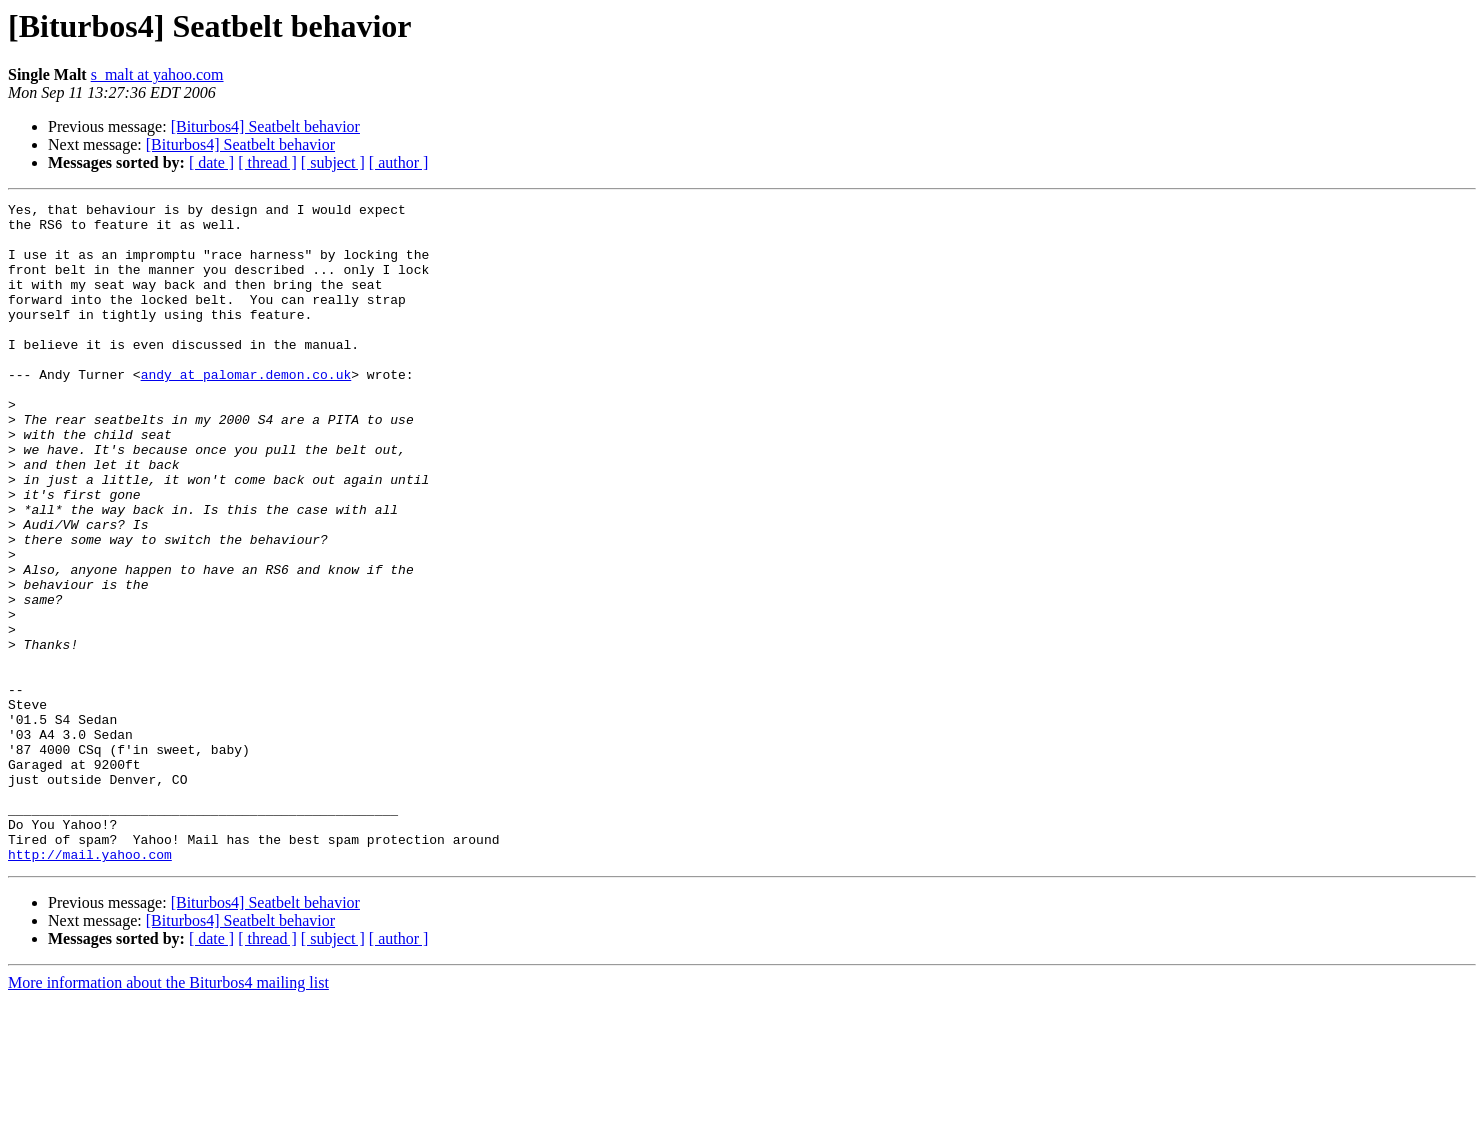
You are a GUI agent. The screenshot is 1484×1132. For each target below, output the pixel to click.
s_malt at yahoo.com (157, 74)
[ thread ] (267, 162)
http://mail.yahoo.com (90, 986)
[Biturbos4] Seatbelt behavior (265, 126)
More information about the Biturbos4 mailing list (168, 1114)
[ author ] (399, 162)
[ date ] (211, 162)
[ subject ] (333, 162)
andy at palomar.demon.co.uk (246, 410)
